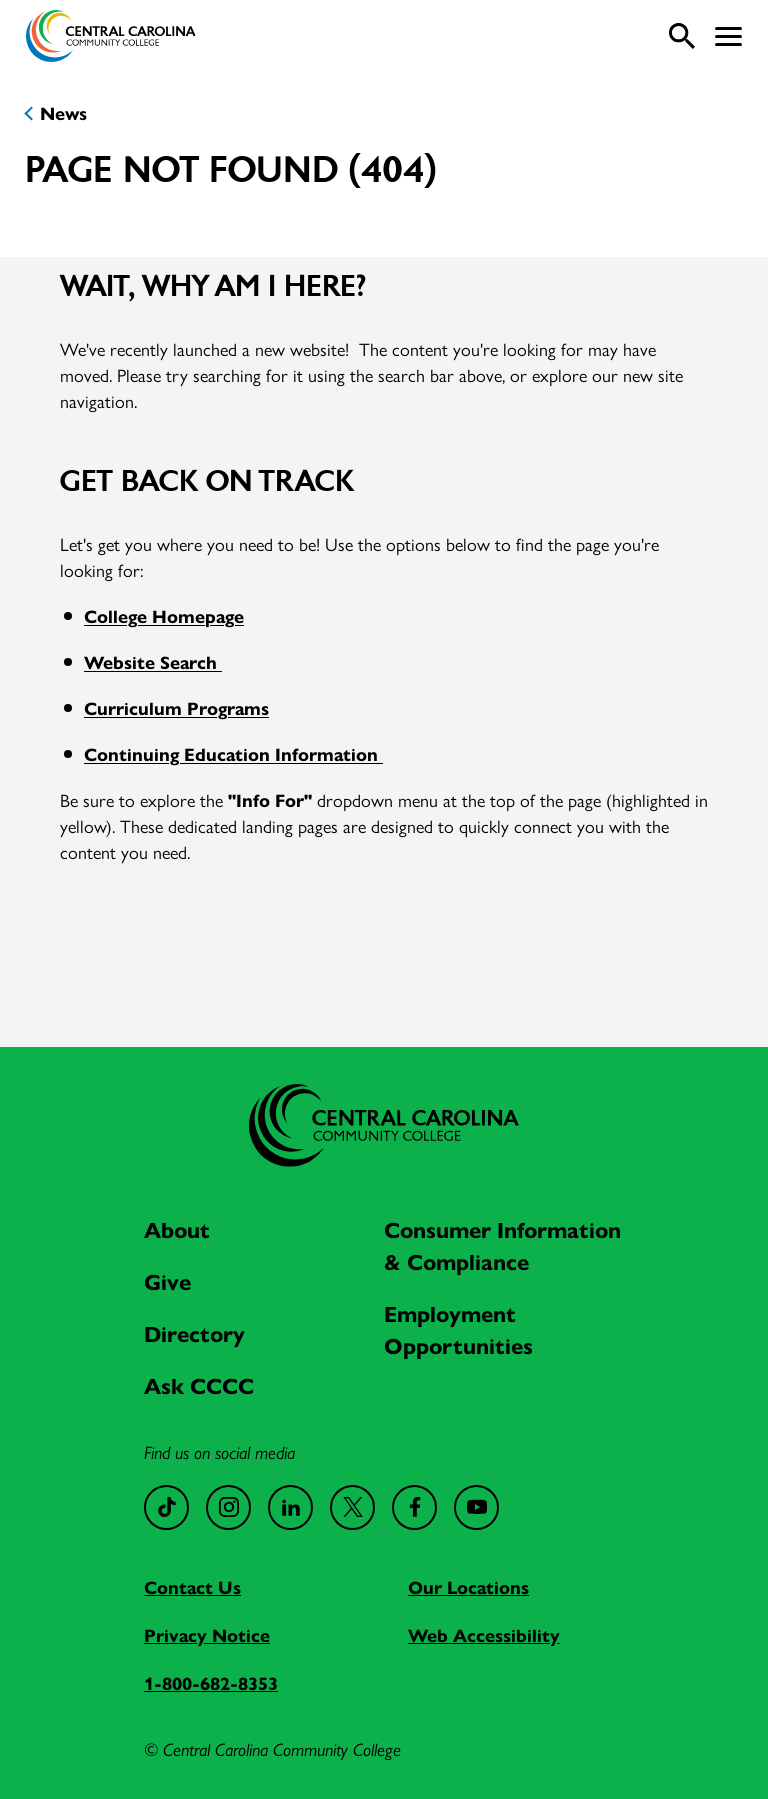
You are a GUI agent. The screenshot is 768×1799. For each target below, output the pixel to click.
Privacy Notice (207, 1634)
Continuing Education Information (233, 753)
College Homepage (164, 615)
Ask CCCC (199, 1385)
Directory (194, 1333)
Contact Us (192, 1586)
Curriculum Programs (176, 707)
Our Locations (468, 1586)
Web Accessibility (484, 1634)
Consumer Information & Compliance (502, 1245)
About (177, 1229)
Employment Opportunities (458, 1329)
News (63, 112)
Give (167, 1281)
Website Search (153, 661)
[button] (728, 36)
